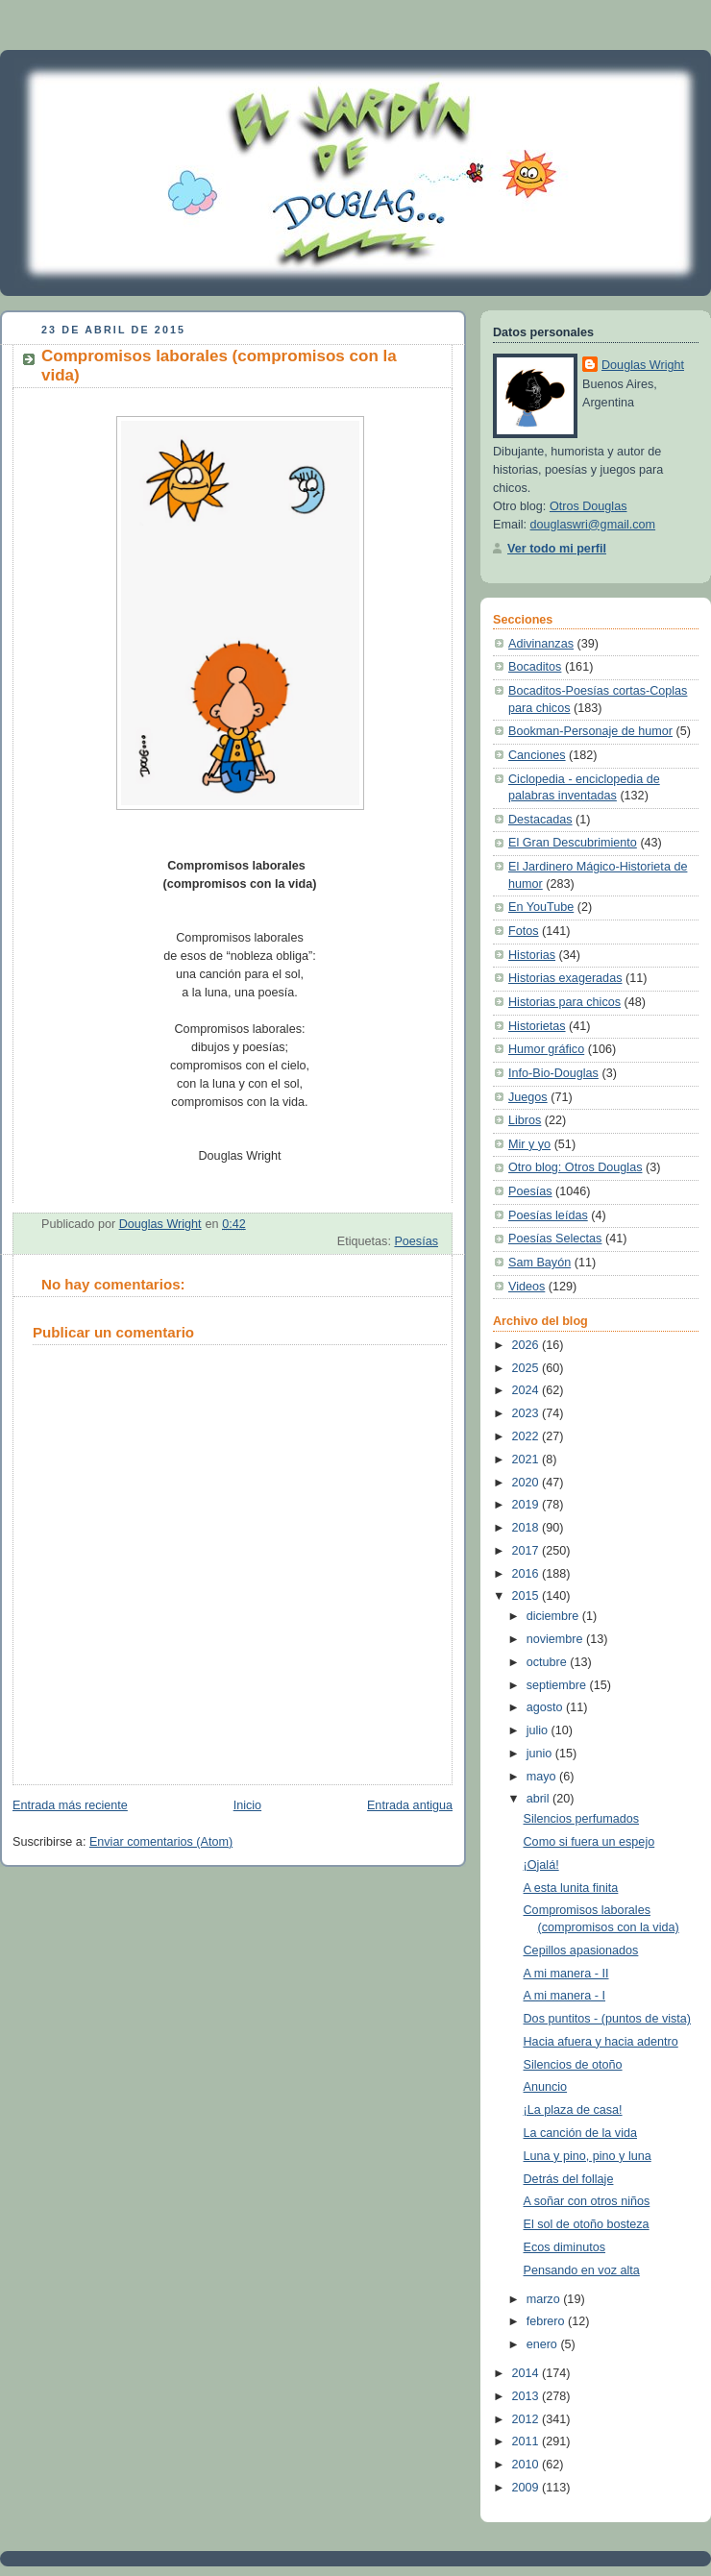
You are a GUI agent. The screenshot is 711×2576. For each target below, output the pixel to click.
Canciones (537, 755)
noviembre (556, 1639)
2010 (527, 2464)
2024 (527, 1390)
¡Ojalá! (541, 1865)
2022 (527, 1436)
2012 (527, 2419)
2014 (527, 2373)
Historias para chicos (564, 1002)
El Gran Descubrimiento (572, 842)
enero (544, 2344)
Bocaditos (534, 667)
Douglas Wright (642, 365)
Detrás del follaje (569, 2179)
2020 (527, 1482)
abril (539, 1798)
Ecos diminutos (565, 2247)
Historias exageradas (565, 978)
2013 (527, 2396)
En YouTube (541, 907)
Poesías (416, 1241)
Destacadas (540, 819)
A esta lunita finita (571, 1888)
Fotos (523, 931)
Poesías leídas (548, 1215)
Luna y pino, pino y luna (587, 2156)
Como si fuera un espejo (589, 1842)
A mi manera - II (566, 1973)
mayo (543, 1776)
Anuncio (546, 2087)
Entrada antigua (410, 1805)
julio (539, 1730)
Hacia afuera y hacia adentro (601, 2042)
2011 (527, 2441)
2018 (527, 1527)
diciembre (554, 1616)
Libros (524, 1120)
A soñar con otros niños (587, 2201)
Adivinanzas (541, 643)
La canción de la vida (580, 2133)
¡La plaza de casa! (573, 2110)
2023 (527, 1413)
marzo (545, 2299)
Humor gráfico (546, 1049)
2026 (527, 1345)
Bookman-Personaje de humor (590, 731)
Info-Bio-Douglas (553, 1073)
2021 (527, 1459)
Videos (526, 1286)
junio (541, 1753)
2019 (527, 1504)
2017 (527, 1551)
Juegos (528, 1097)
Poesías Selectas (554, 1238)
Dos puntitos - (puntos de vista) (608, 2018)
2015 (527, 1596)
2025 (527, 1368)
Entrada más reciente (70, 1805)
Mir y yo (529, 1144)
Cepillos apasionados (581, 1950)
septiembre (558, 1685)
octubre (549, 1662)
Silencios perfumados (582, 1819)
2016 (527, 1574)
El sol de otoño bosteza (587, 2224)
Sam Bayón (539, 1262)
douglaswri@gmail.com (593, 524)
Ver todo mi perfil (556, 548)
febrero (547, 2321)
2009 (527, 2487)
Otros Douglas (588, 506)
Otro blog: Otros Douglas (575, 1167)
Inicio (247, 1805)
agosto (546, 1707)
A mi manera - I (565, 1995)
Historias (531, 955)
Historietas (537, 1026)
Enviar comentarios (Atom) (161, 1842)
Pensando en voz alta (582, 2270)
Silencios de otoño (573, 2065)
